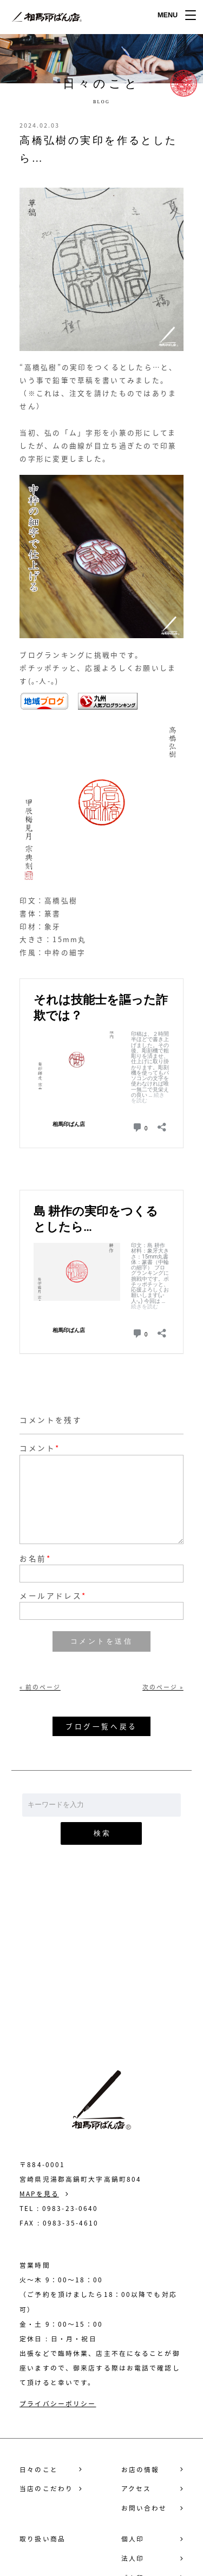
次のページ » (163, 1687)
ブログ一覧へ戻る (101, 1726)
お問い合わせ (101, 1979)
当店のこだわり (46, 2488)
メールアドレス (53, 1596)
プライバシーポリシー (57, 2403)
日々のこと (38, 2469)
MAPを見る (39, 2193)
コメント (37, 1448)
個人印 (132, 2539)
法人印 (132, 2558)
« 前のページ (40, 1687)
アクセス (136, 2488)
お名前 (35, 1558)
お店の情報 (140, 2469)
